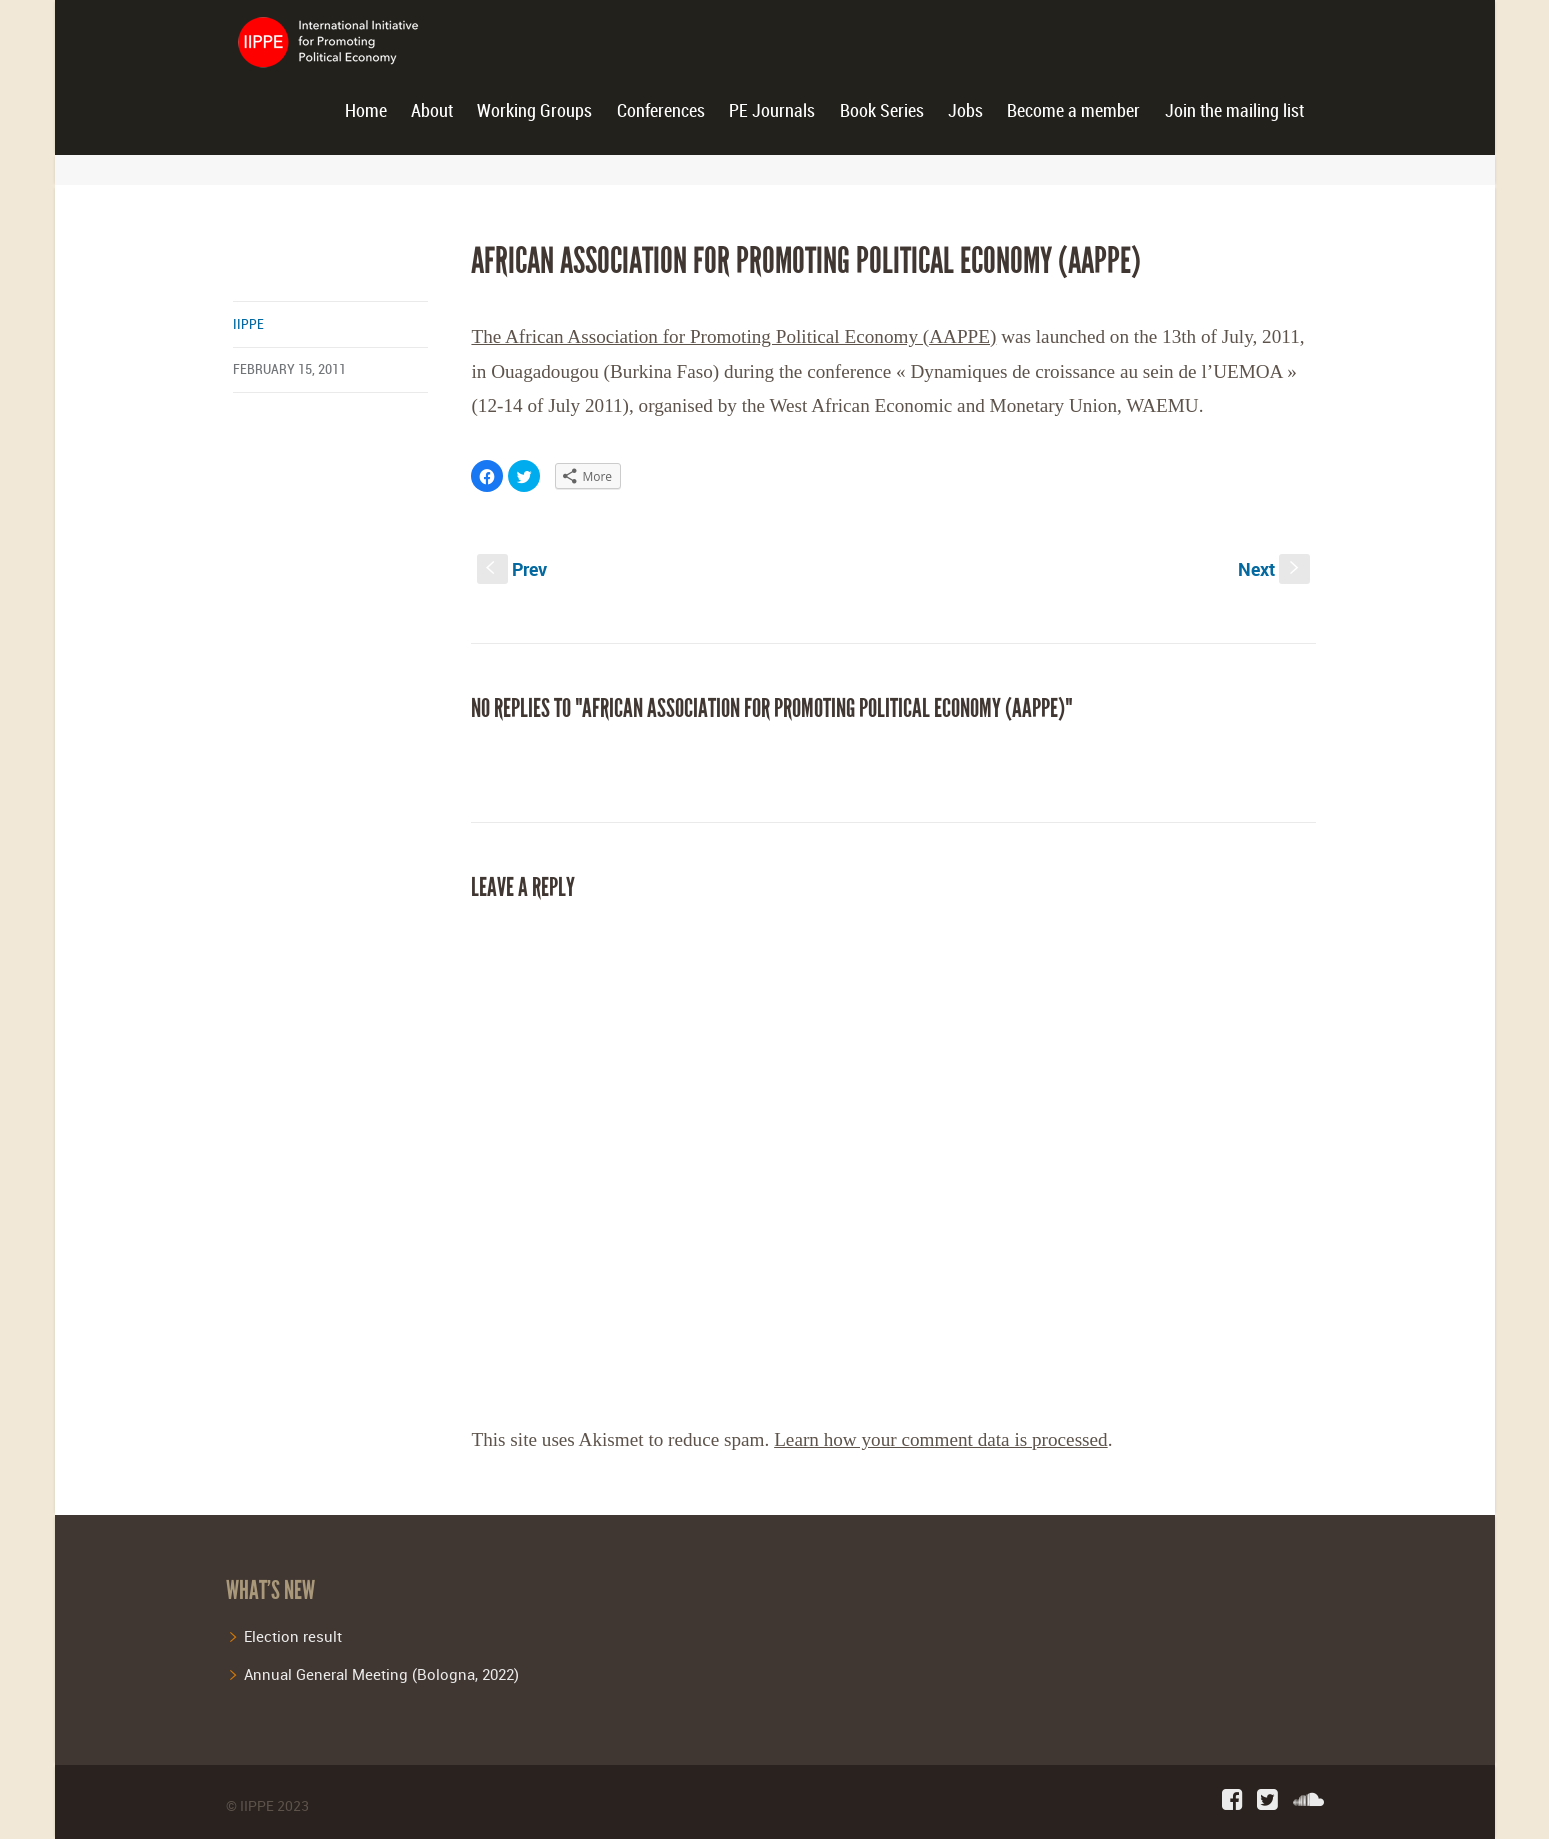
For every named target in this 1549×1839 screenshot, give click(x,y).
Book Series (882, 111)
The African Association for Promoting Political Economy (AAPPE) (733, 336)
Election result (293, 1636)
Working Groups (534, 111)
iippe (248, 324)
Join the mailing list (1234, 111)
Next (1274, 569)
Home (366, 111)
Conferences (661, 111)
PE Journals (772, 111)
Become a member (1073, 111)
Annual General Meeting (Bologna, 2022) (381, 1674)
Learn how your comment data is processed (941, 1439)
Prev (512, 569)
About (432, 111)
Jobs (965, 111)
